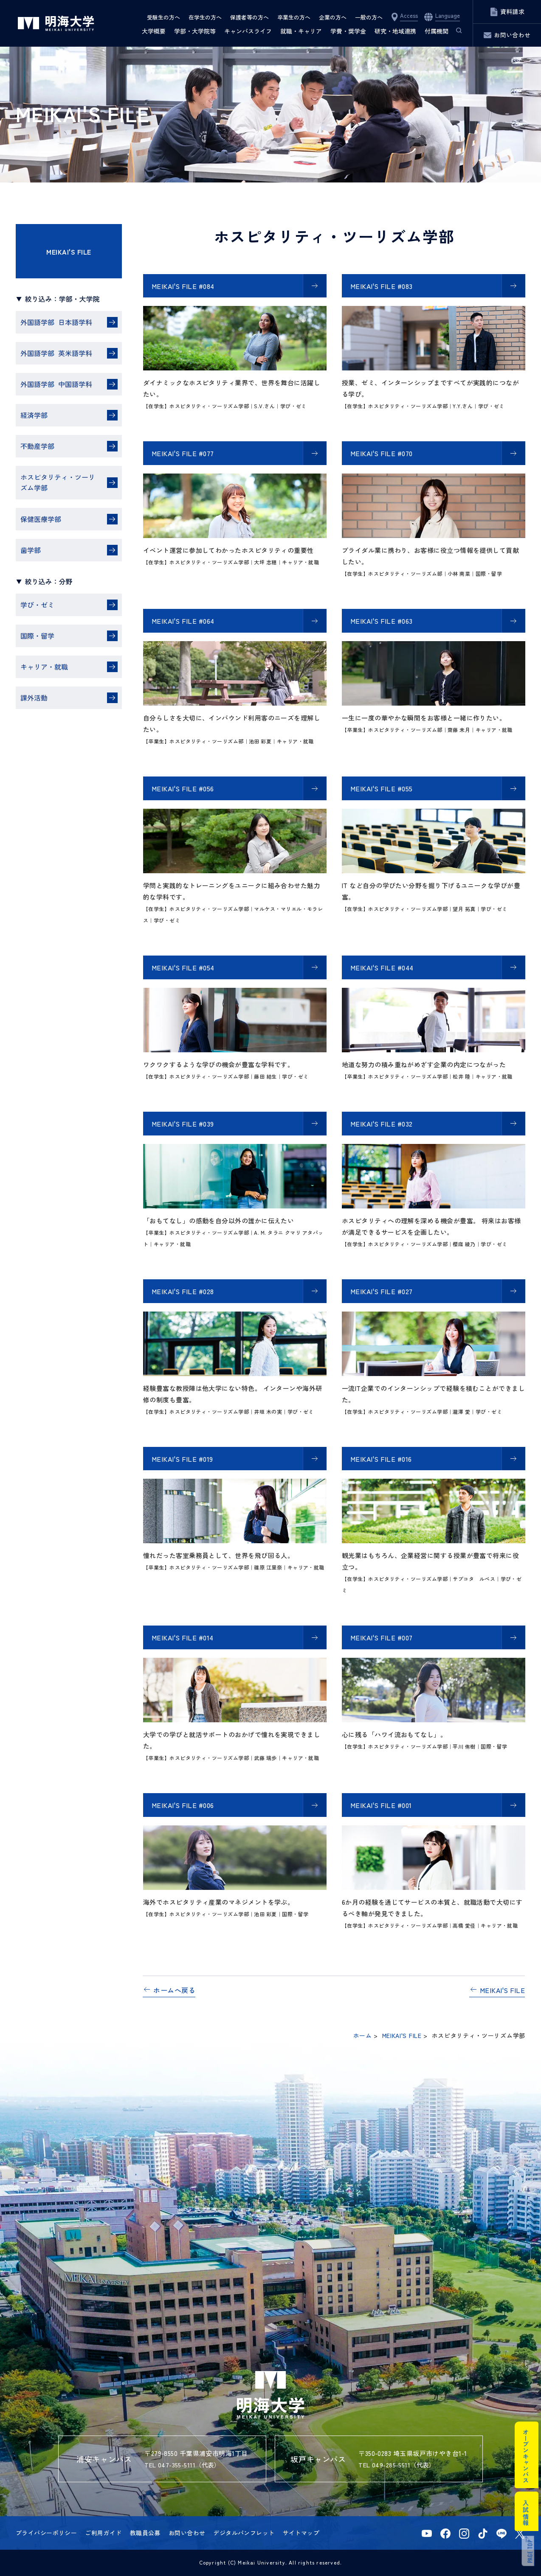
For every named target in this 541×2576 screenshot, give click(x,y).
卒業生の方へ (293, 17)
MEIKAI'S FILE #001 (381, 1805)
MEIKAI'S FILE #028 (183, 1291)
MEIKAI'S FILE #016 (381, 1459)
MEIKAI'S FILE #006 (183, 1805)
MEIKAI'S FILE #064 (183, 621)
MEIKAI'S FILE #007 (381, 1637)
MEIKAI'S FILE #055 (381, 788)
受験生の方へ (163, 17)
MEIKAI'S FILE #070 (381, 453)
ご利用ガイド (103, 2532)
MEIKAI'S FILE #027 (381, 1291)
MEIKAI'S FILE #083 (381, 286)
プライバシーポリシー (46, 2532)
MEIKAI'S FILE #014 (183, 1637)
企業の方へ (333, 17)
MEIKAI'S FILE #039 (183, 1123)
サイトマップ (301, 2532)
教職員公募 (145, 2532)
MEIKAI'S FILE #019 (182, 1459)
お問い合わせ (187, 2532)
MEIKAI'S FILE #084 (183, 286)
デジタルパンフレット (243, 2532)
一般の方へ (369, 17)
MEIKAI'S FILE (68, 252)
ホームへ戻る (174, 1990)
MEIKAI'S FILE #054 (183, 967)
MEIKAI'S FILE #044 (382, 967)
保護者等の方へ (249, 17)
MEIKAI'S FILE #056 (183, 788)
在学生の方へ (205, 17)
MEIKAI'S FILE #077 (183, 453)
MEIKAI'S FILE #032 (381, 1123)
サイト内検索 (455, 31)
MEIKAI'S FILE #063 (381, 621)
